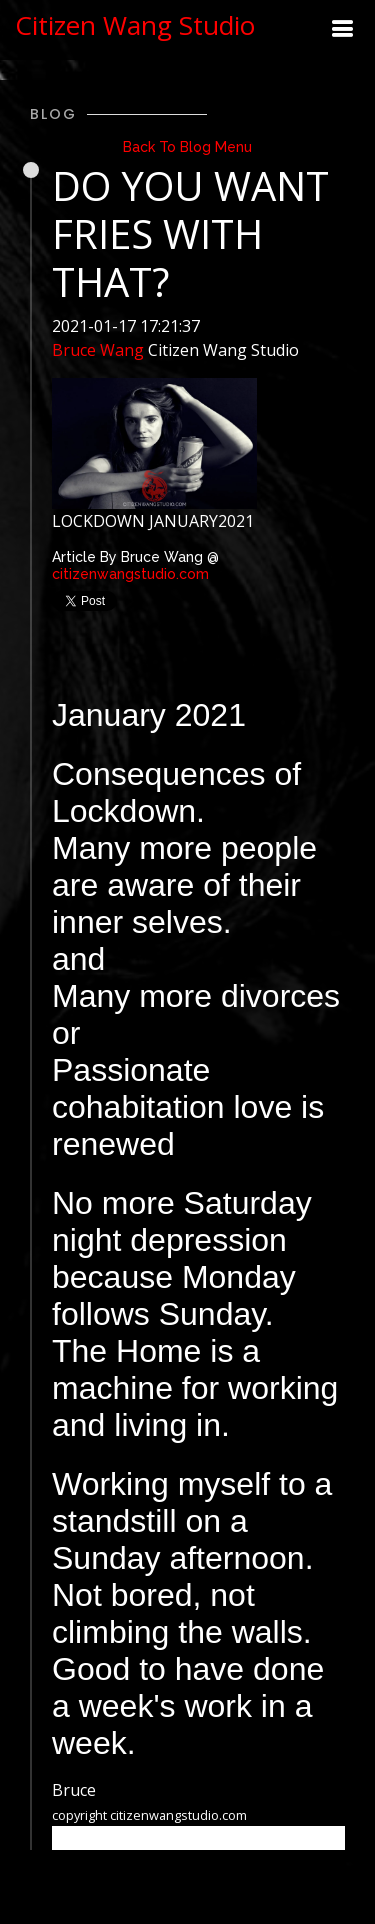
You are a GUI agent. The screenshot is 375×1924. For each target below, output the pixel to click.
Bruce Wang (98, 350)
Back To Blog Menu (187, 147)
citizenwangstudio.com (130, 574)
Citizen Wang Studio (135, 25)
